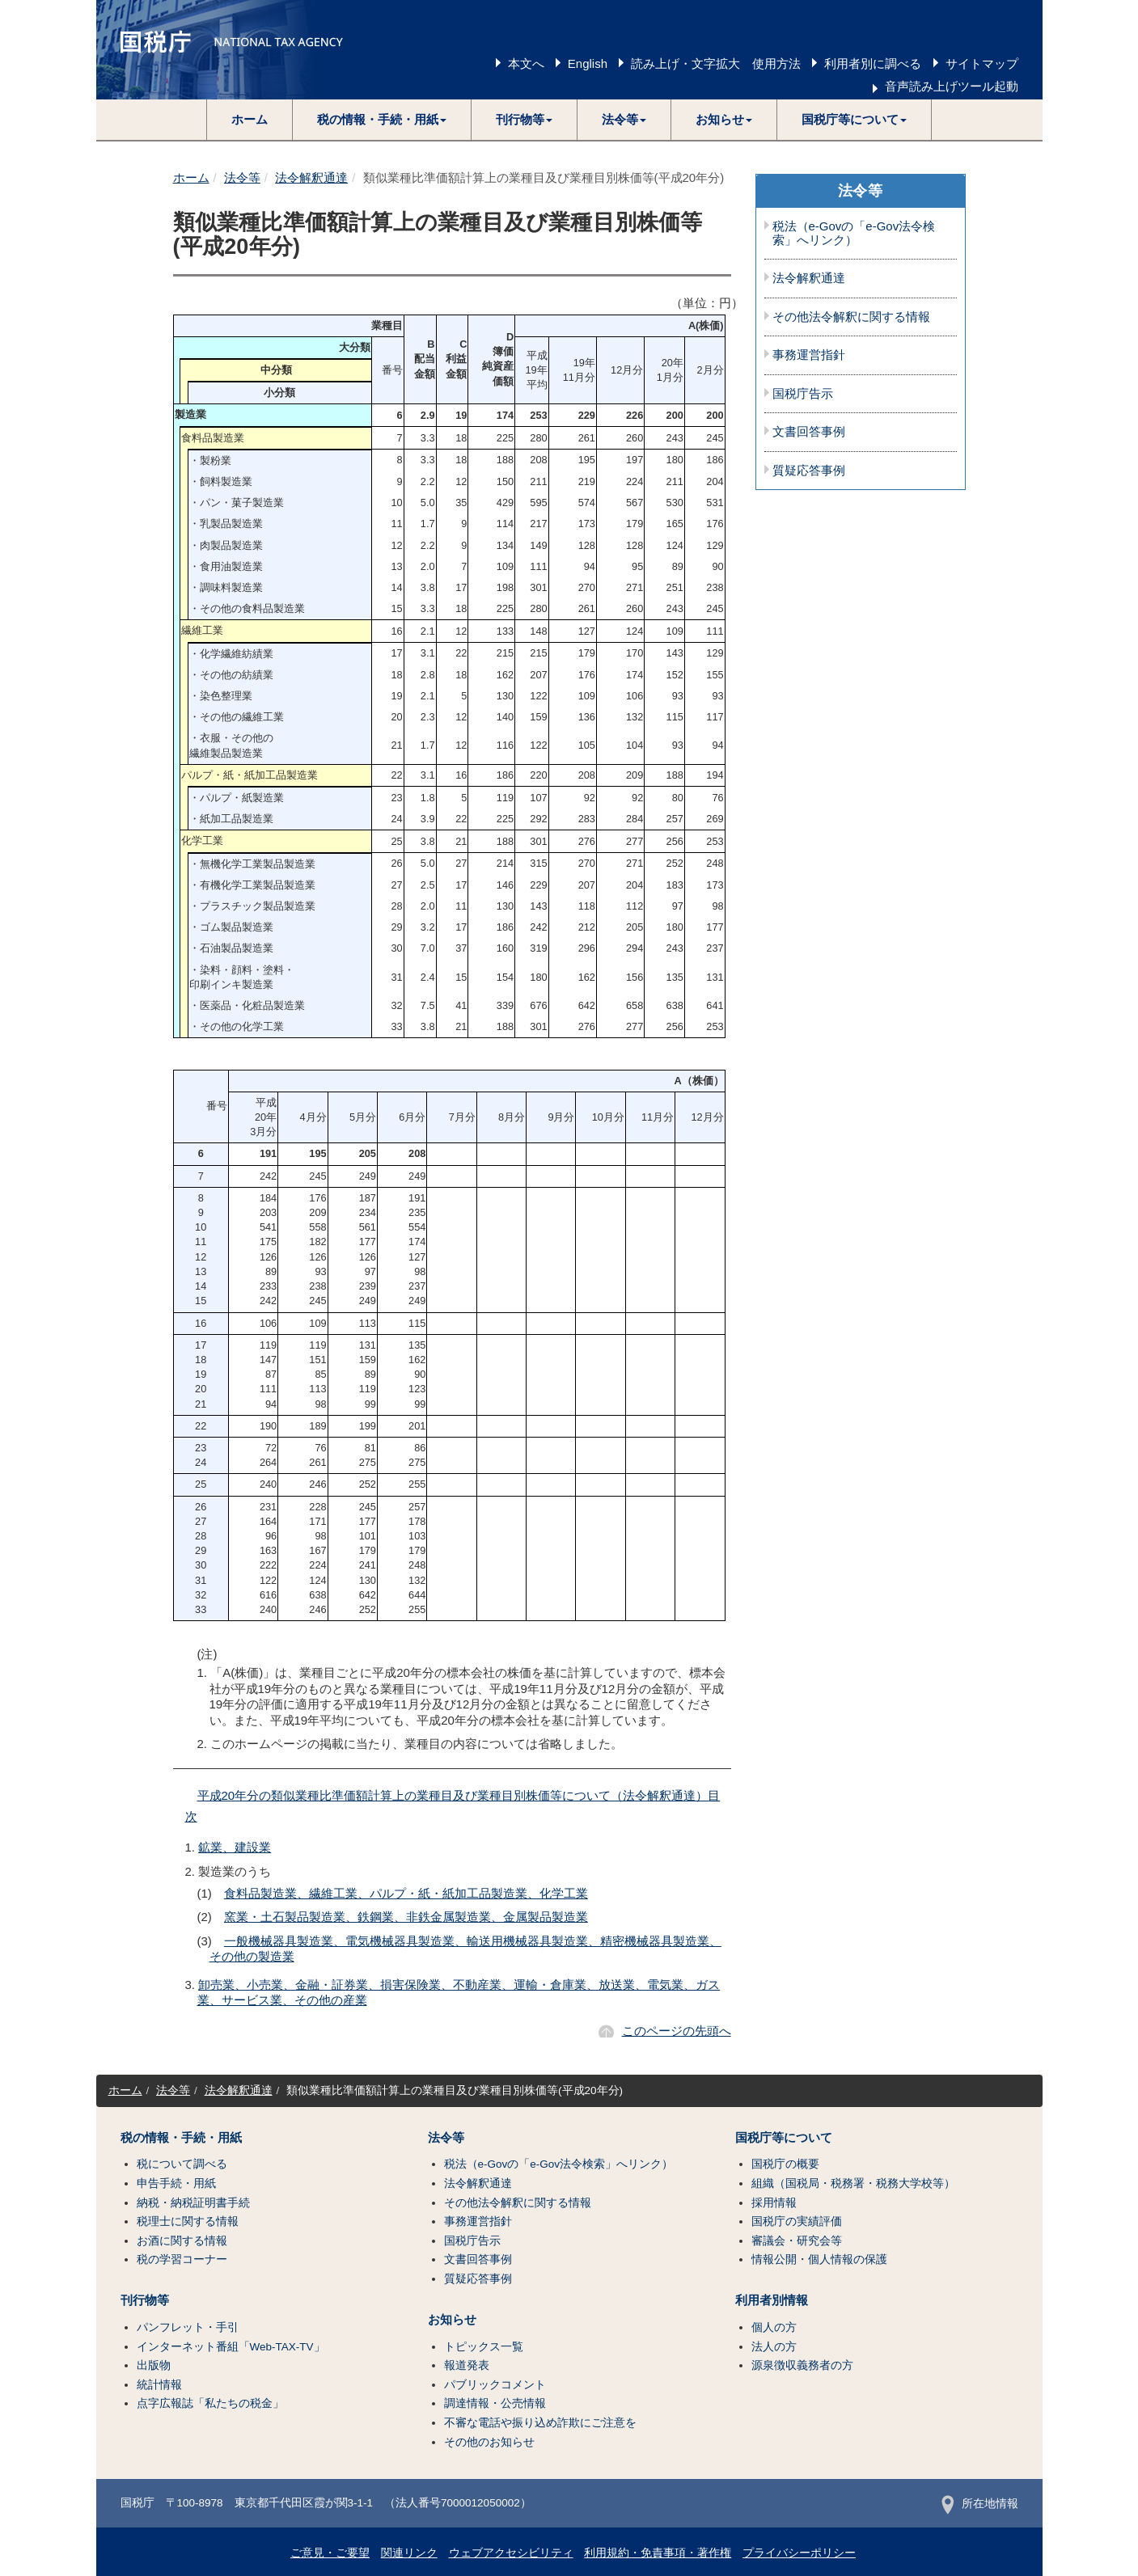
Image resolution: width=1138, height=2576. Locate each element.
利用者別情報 (771, 2300)
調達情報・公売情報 (495, 2403)
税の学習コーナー (182, 2259)
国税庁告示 (802, 393)
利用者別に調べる (872, 63)
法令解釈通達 (311, 177)
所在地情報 (979, 2504)
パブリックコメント (495, 2385)
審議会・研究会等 (796, 2241)
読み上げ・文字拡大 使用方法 (716, 63)
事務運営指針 (808, 354)
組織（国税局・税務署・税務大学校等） (853, 2183)
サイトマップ (982, 63)
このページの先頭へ (676, 2031)
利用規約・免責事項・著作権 (657, 2553)
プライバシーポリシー (799, 2553)
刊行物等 (145, 2300)
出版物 (154, 2365)
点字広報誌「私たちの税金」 (210, 2403)
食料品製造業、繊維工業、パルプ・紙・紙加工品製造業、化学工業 (406, 1893)
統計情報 (159, 2385)
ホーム (249, 119)
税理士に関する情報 (188, 2221)
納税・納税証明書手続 (193, 2203)
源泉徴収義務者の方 (802, 2365)
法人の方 (774, 2347)
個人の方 (774, 2327)
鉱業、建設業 (234, 1847)
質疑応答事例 (808, 470)
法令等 (242, 177)
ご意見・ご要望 (330, 2553)
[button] (382, 119)
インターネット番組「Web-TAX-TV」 (231, 2347)
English (587, 63)
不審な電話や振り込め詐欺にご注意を (540, 2423)
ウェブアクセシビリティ (511, 2553)
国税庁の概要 (785, 2164)
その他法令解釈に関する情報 (851, 316)
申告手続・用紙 (176, 2183)
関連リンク (409, 2553)
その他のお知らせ (489, 2442)
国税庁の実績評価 (796, 2221)
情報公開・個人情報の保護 (819, 2259)
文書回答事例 (808, 431)
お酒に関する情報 (182, 2241)
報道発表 (466, 2365)
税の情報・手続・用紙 (181, 2137)
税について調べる (182, 2164)
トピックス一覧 (483, 2347)
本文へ (526, 63)
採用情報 (774, 2203)
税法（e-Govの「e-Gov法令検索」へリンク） (854, 233)
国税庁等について (783, 2137)
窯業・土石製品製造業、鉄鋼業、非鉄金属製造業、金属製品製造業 (406, 1917)
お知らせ (452, 2319)
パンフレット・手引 (188, 2327)
